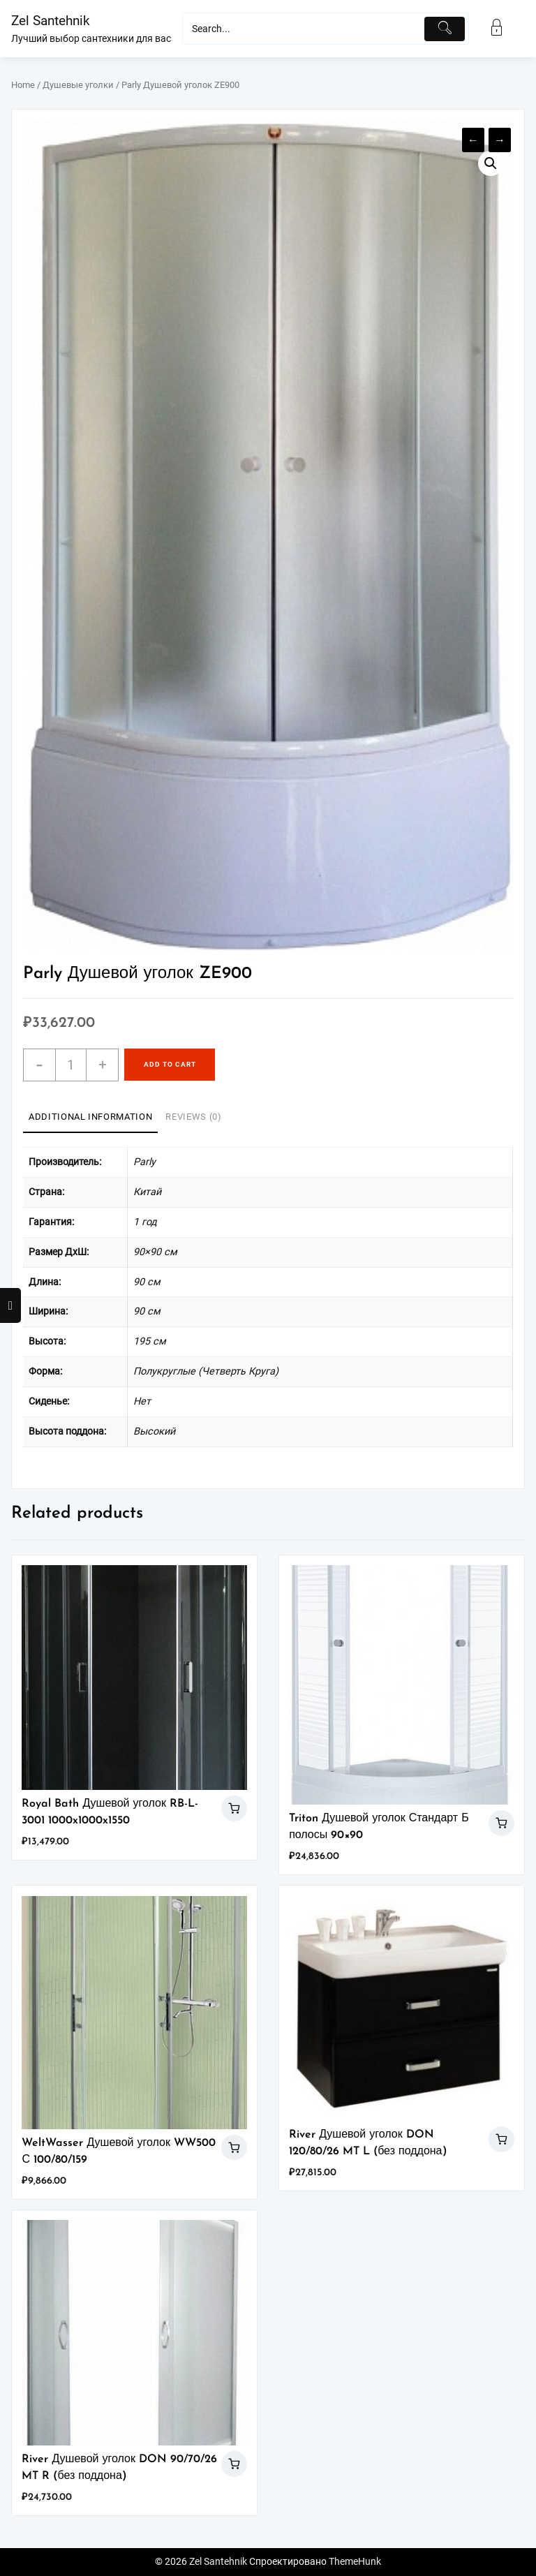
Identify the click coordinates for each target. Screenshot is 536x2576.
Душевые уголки (78, 85)
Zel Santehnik (50, 21)
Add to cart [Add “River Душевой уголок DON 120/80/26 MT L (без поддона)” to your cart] (501, 2139)
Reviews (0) (193, 1116)
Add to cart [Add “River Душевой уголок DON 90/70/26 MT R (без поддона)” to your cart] (234, 2464)
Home (23, 85)
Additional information (90, 1116)
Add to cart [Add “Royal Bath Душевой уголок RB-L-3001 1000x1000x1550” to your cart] (234, 1808)
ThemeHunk (355, 2562)
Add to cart (170, 1064)
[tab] (90, 1117)
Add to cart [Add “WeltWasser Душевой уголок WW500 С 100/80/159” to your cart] (234, 2148)
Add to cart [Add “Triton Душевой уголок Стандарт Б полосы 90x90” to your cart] (501, 1823)
